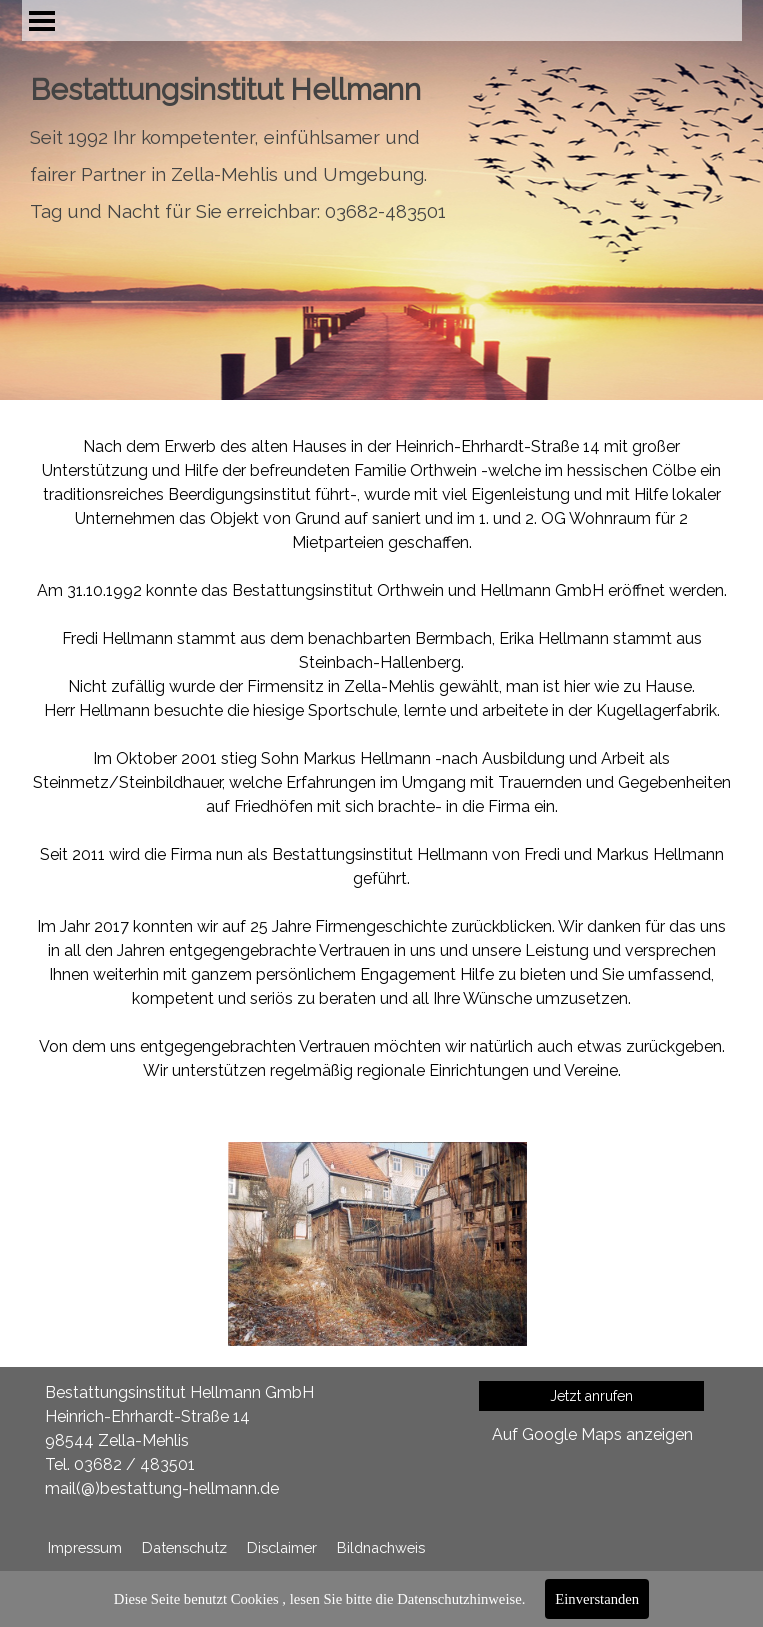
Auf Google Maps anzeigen (592, 1434)
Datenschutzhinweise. (461, 1599)
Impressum (85, 1547)
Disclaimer (282, 1547)
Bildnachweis (381, 1547)
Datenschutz (184, 1547)
